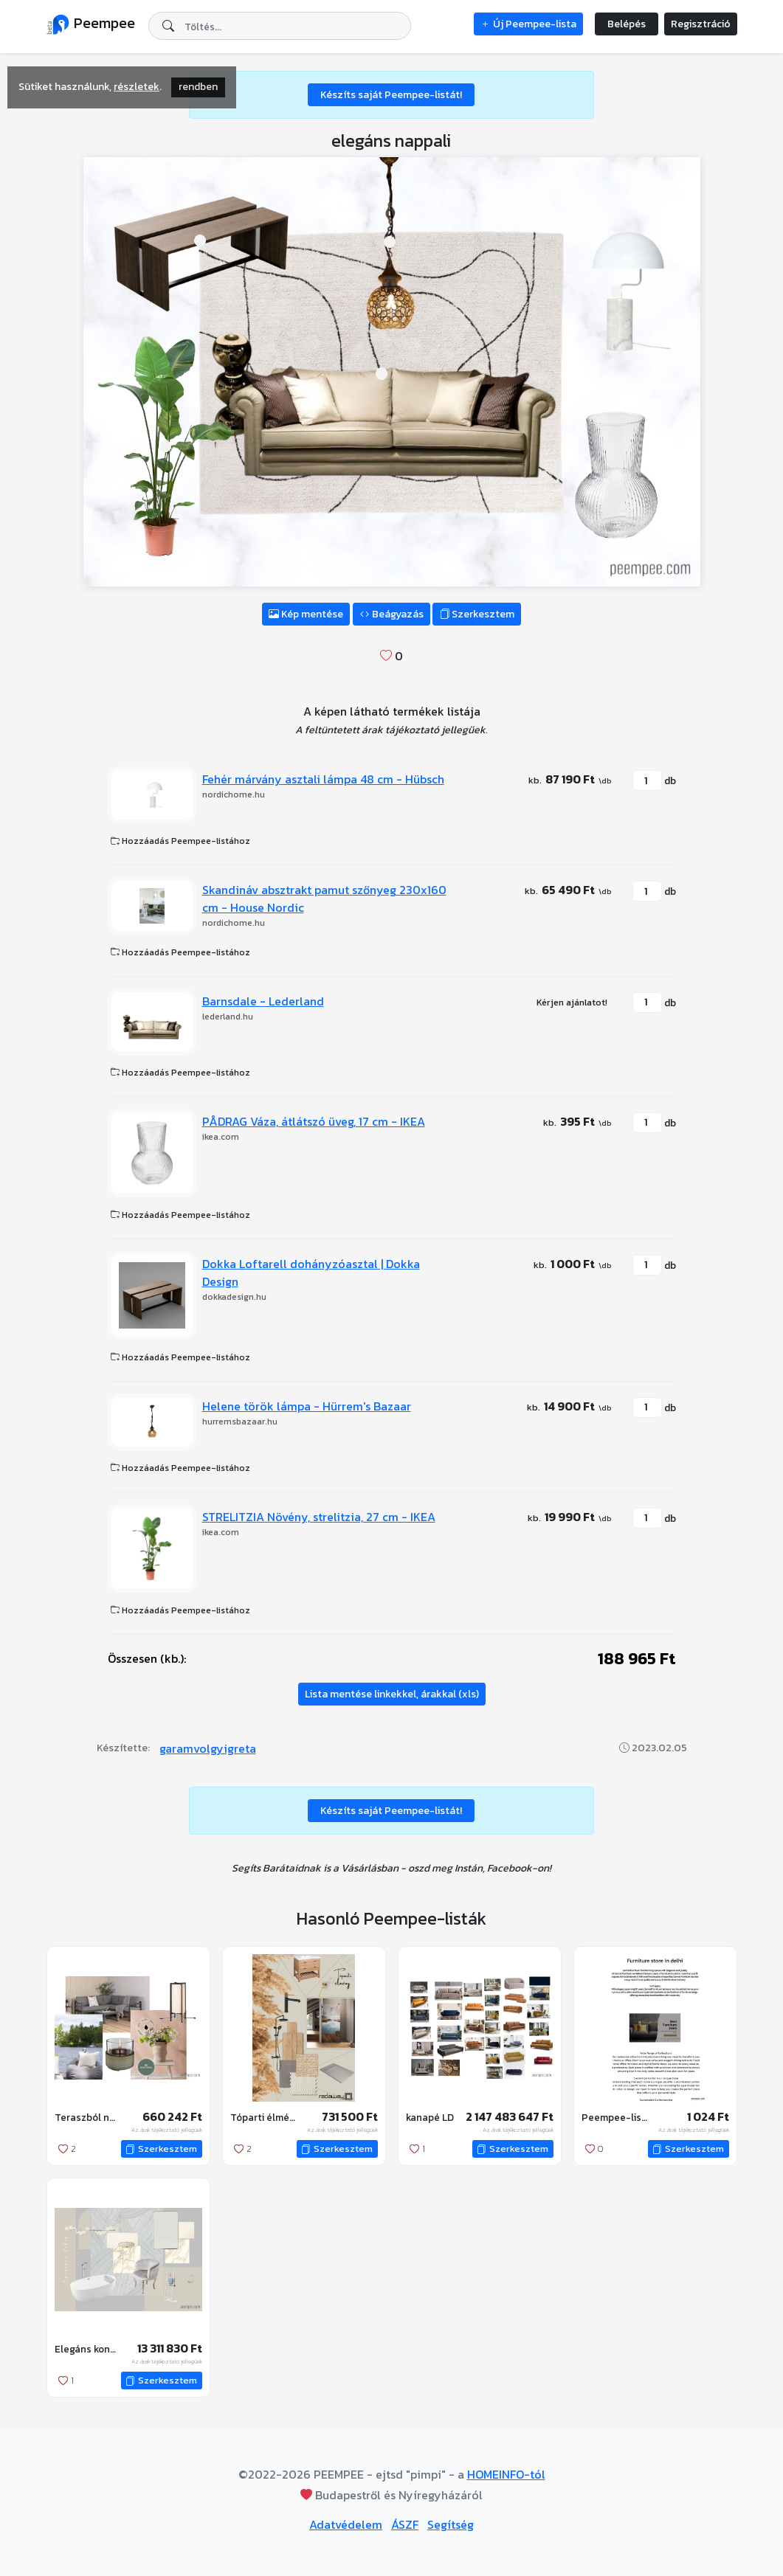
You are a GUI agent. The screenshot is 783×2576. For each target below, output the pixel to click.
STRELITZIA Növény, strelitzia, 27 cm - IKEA (318, 1517)
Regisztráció (701, 24)
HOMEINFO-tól (506, 2474)
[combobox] (279, 26)
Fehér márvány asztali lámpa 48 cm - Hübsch (323, 779)
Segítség (450, 2524)
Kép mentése (306, 614)
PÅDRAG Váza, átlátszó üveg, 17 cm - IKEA (313, 1121)
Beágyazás (391, 614)
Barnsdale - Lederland (263, 1001)
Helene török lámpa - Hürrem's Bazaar (306, 1406)
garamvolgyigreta (207, 1748)
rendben (198, 86)
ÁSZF (404, 2524)
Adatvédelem (345, 2524)
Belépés (626, 24)
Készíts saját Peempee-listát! (391, 95)
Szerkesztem (476, 614)
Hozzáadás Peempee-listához (180, 841)
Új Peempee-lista (528, 24)
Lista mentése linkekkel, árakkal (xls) (392, 1694)
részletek (136, 86)
